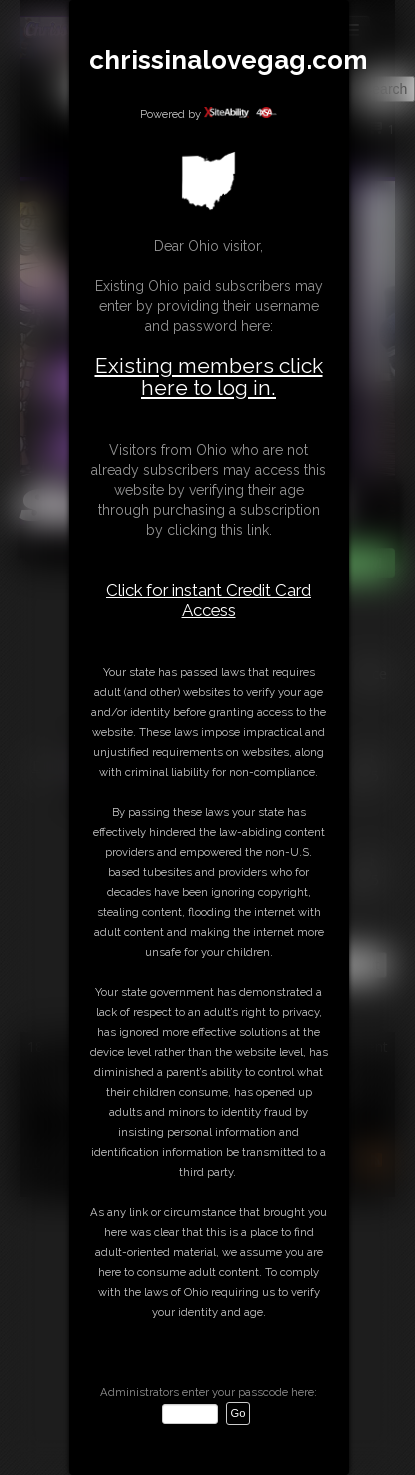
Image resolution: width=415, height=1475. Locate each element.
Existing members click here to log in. (209, 376)
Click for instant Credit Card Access (208, 600)
